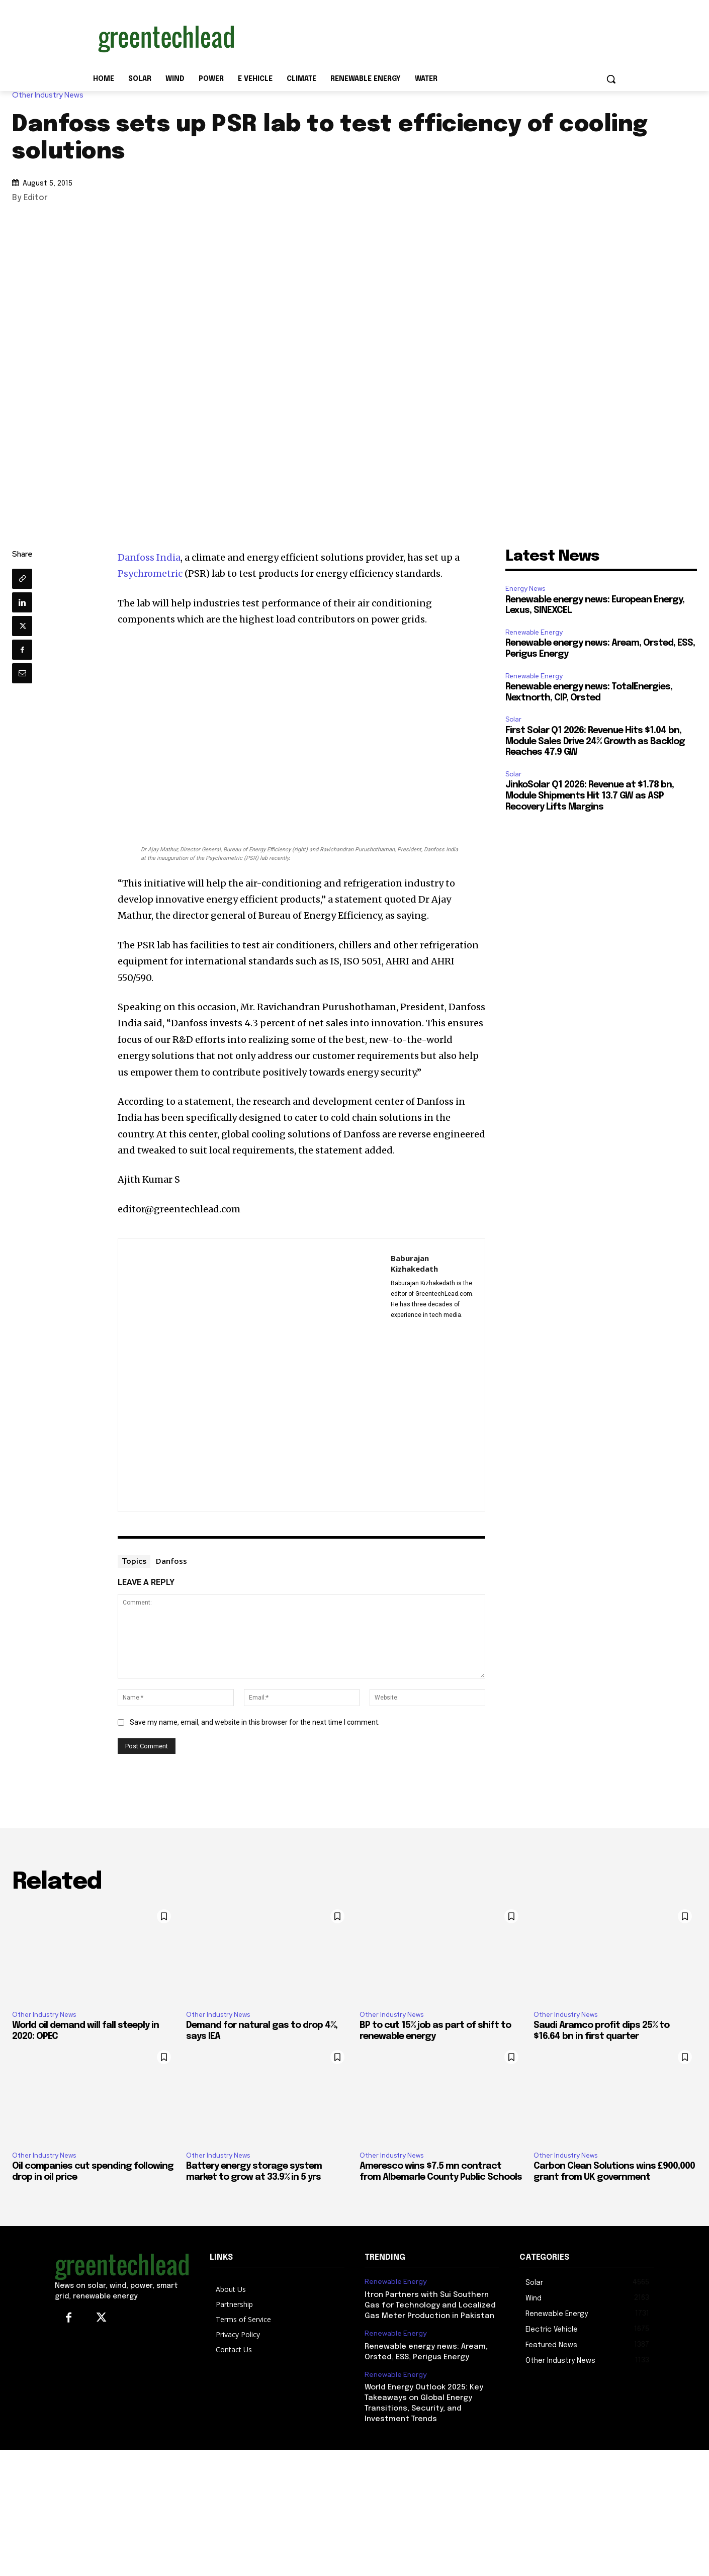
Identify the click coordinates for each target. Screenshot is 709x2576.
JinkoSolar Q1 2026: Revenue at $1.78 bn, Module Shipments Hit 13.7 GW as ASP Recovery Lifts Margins (589, 795)
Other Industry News (50, 95)
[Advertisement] (430, 36)
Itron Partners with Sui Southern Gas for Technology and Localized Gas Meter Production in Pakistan (430, 2305)
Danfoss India (149, 557)
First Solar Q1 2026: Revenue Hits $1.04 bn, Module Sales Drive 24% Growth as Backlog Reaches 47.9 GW (595, 741)
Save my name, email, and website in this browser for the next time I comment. (255, 1722)
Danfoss (171, 1561)
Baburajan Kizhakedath (414, 1263)
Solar (513, 719)
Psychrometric (150, 573)
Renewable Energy (534, 632)
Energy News (525, 588)
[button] (611, 79)
